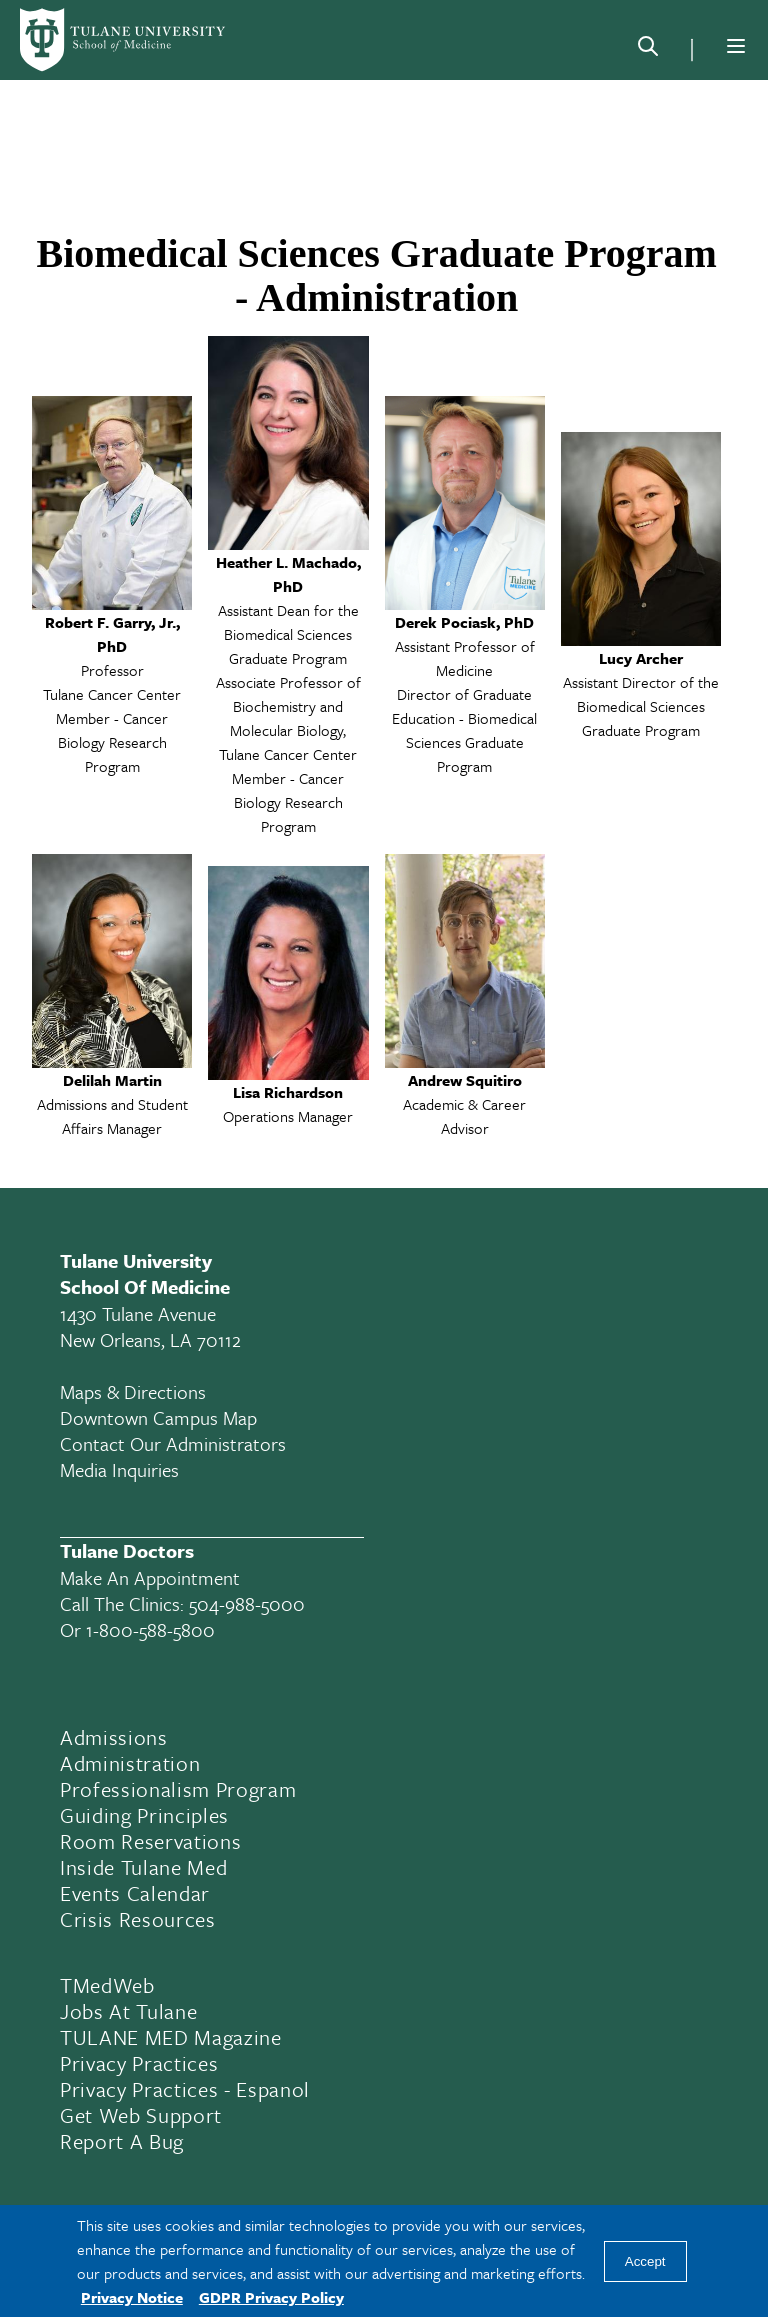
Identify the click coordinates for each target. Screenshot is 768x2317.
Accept (645, 2261)
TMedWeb (107, 1985)
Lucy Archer (641, 658)
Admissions (114, 1737)
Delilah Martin (112, 1080)
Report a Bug (122, 2141)
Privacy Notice (132, 2297)
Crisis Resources (138, 1919)
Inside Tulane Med (143, 1867)
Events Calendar (135, 1893)
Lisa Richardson (288, 1092)
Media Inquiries (119, 1469)
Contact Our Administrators (173, 1443)
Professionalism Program (178, 1789)
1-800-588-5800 (150, 1629)
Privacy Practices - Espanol (185, 2089)
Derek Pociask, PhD (464, 622)
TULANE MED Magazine (171, 2037)
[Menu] (736, 46)
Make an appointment (150, 1577)
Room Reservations (150, 1841)
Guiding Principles (144, 1815)
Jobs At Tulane (128, 2011)
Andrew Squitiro (465, 1080)
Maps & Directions (133, 1391)
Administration (130, 1763)
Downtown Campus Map (158, 1417)
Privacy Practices (139, 2063)
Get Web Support (141, 2115)
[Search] (648, 50)
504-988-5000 (247, 1603)
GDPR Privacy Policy (271, 2297)
